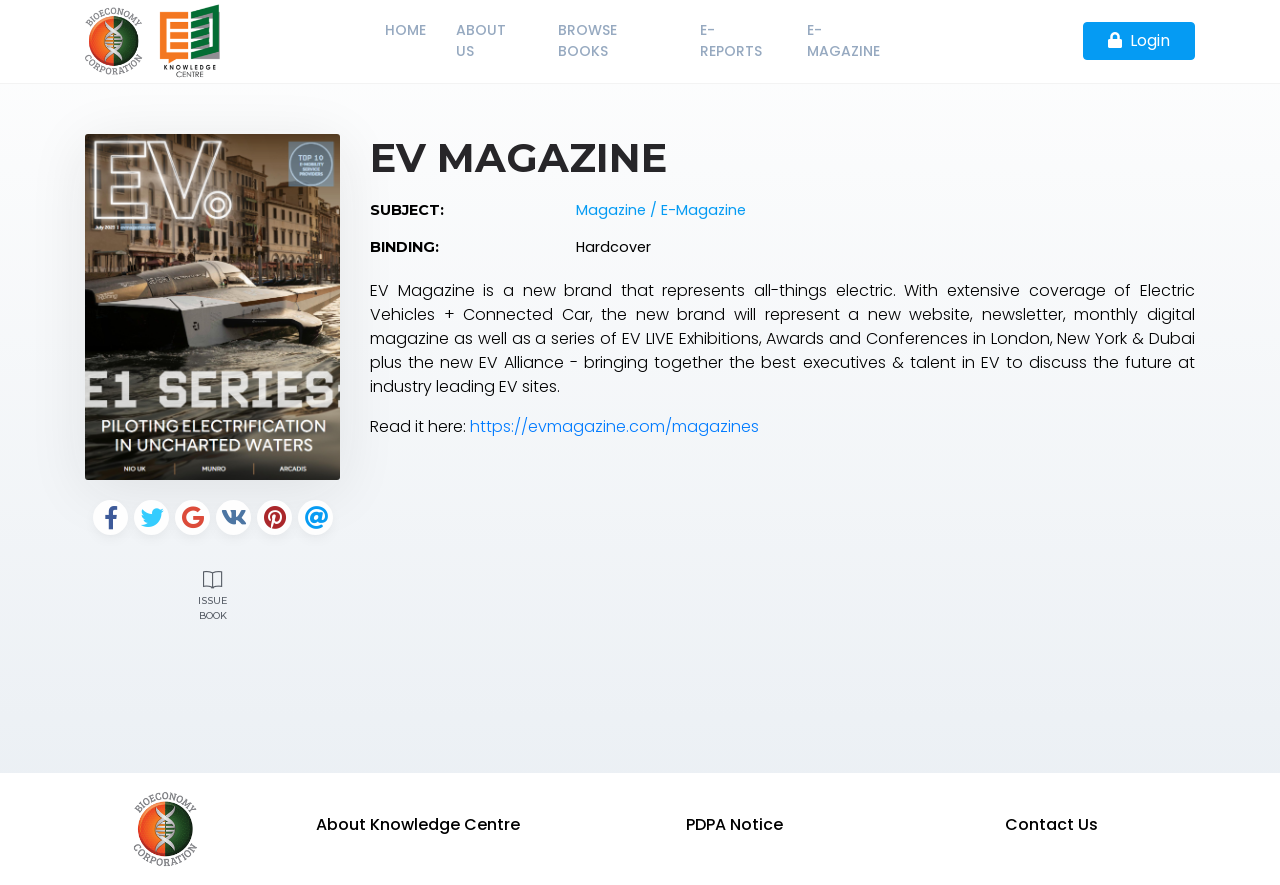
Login (1139, 40)
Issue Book (212, 593)
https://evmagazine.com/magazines (614, 426)
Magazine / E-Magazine (661, 210)
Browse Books (587, 40)
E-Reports (731, 40)
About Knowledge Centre (418, 824)
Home (405, 30)
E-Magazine (843, 40)
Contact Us (1051, 824)
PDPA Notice (734, 824)
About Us (481, 40)
